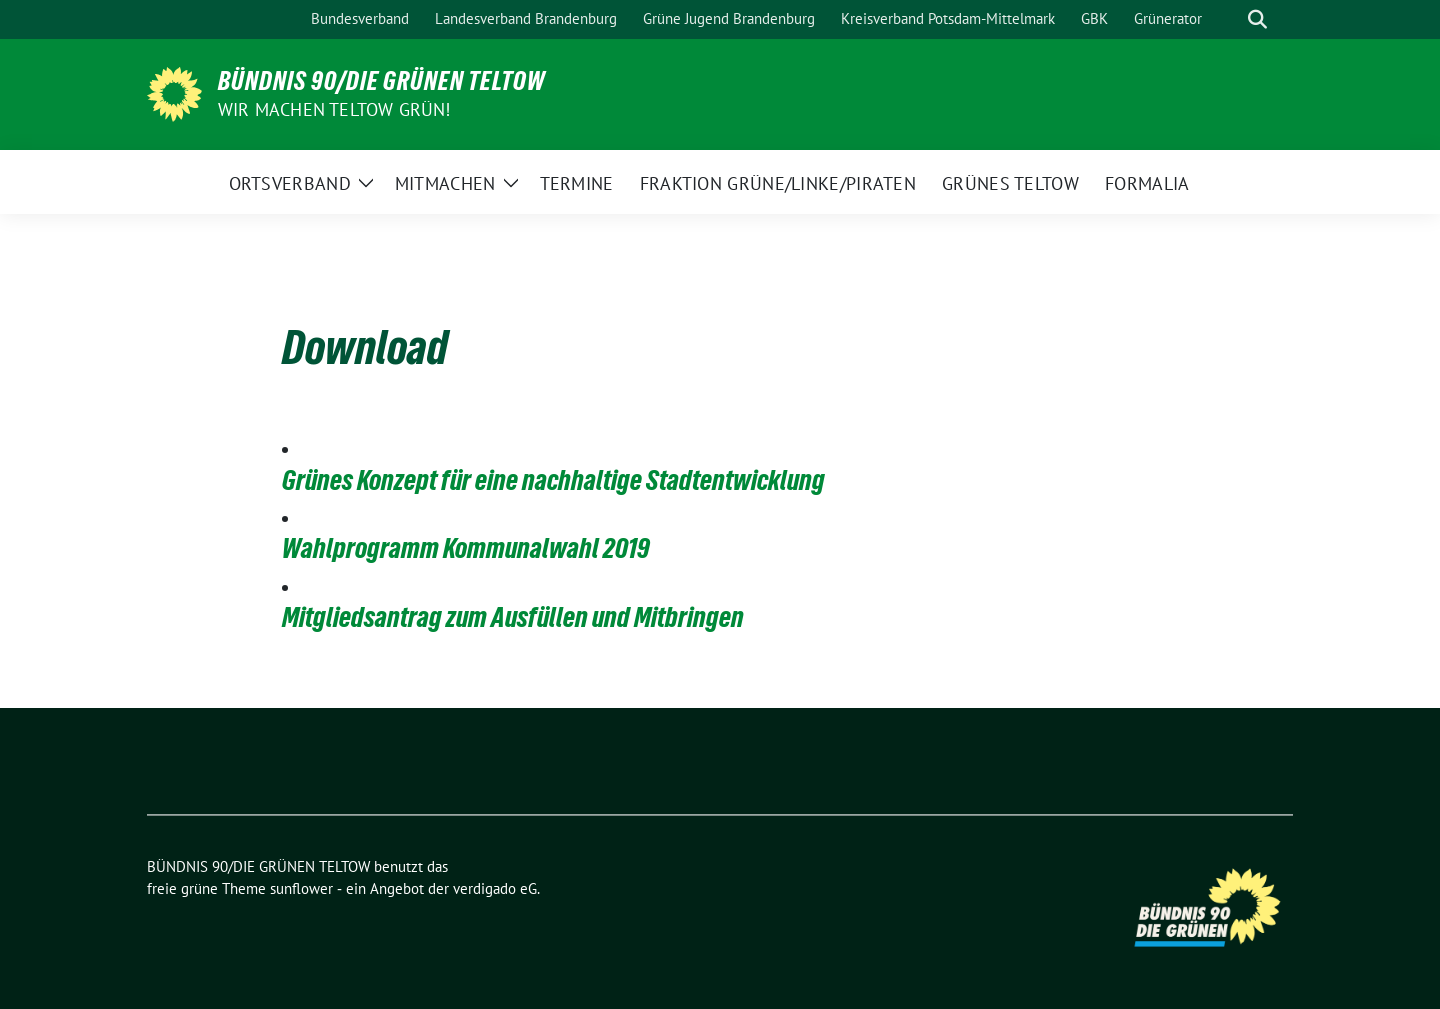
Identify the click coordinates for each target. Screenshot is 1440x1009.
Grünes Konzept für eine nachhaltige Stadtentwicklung (553, 480)
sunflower (301, 888)
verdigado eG (495, 888)
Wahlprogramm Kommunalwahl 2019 (466, 548)
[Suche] (1229, 19)
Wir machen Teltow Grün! (334, 109)
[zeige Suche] (1257, 19)
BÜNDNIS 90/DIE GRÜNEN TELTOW (381, 81)
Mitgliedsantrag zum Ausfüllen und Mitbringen (513, 617)
